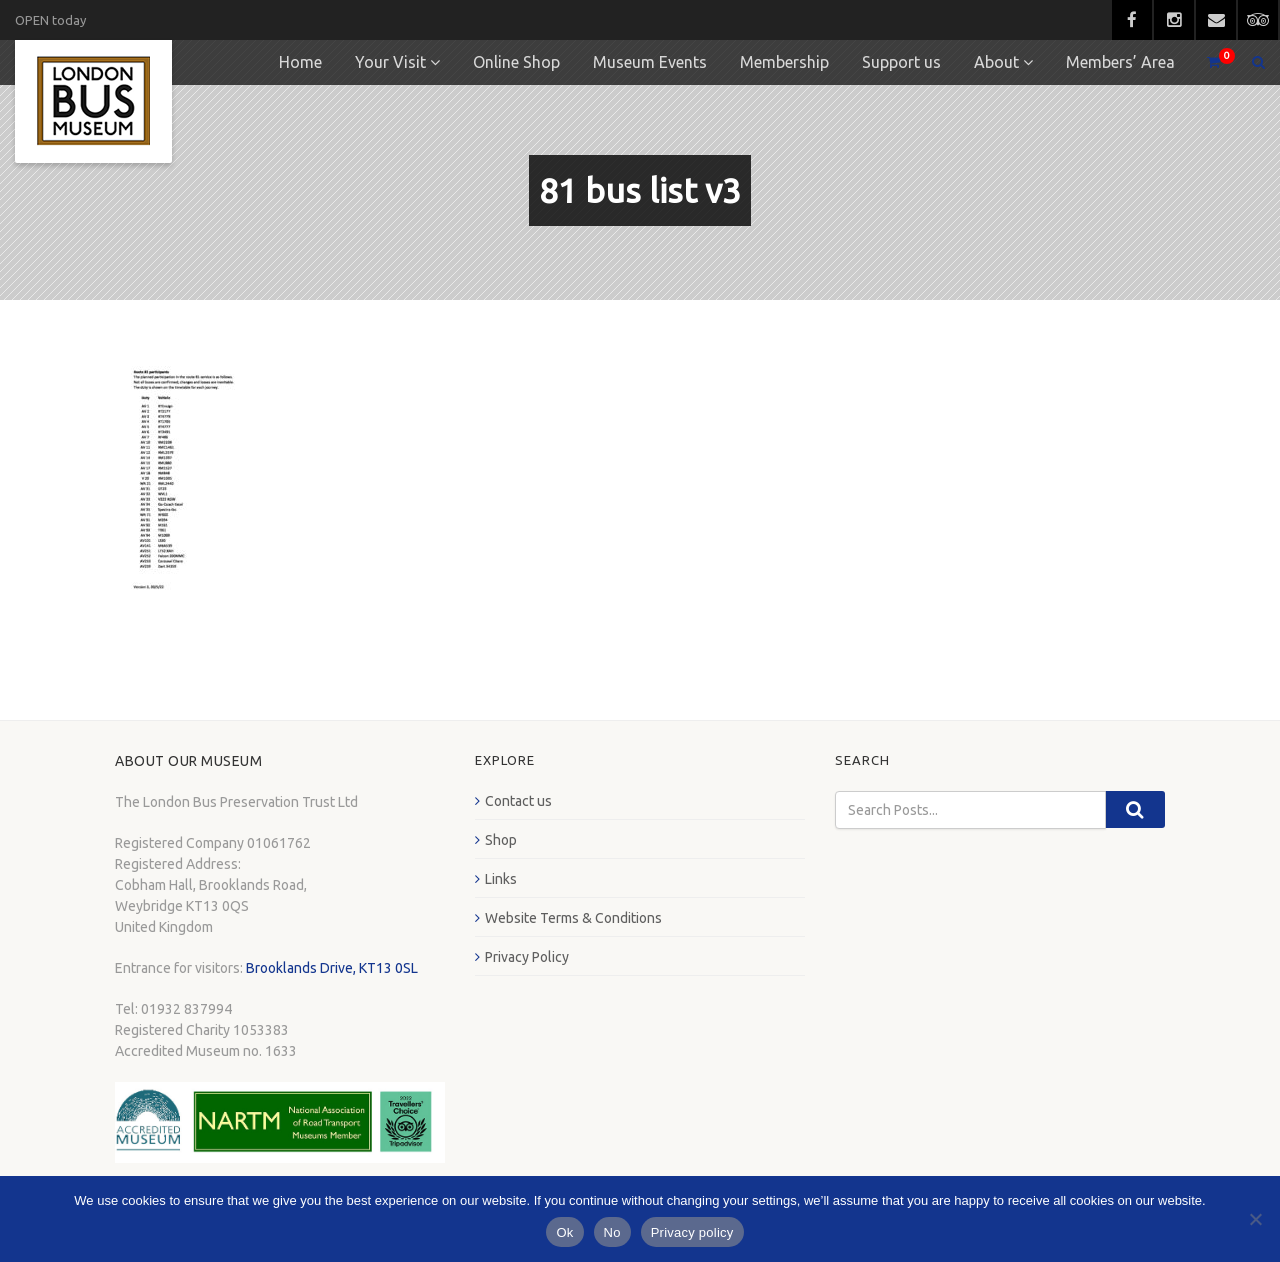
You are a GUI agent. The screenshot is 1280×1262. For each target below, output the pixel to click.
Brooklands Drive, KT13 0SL (332, 968)
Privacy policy (692, 1232)
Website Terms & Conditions (573, 918)
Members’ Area (1120, 62)
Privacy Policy (527, 957)
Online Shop (516, 62)
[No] (1255, 1219)
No (612, 1232)
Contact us (518, 801)
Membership (784, 62)
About (996, 62)
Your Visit (390, 62)
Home (300, 62)
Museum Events (650, 62)
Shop (501, 840)
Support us (901, 62)
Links (501, 879)
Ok (564, 1232)
